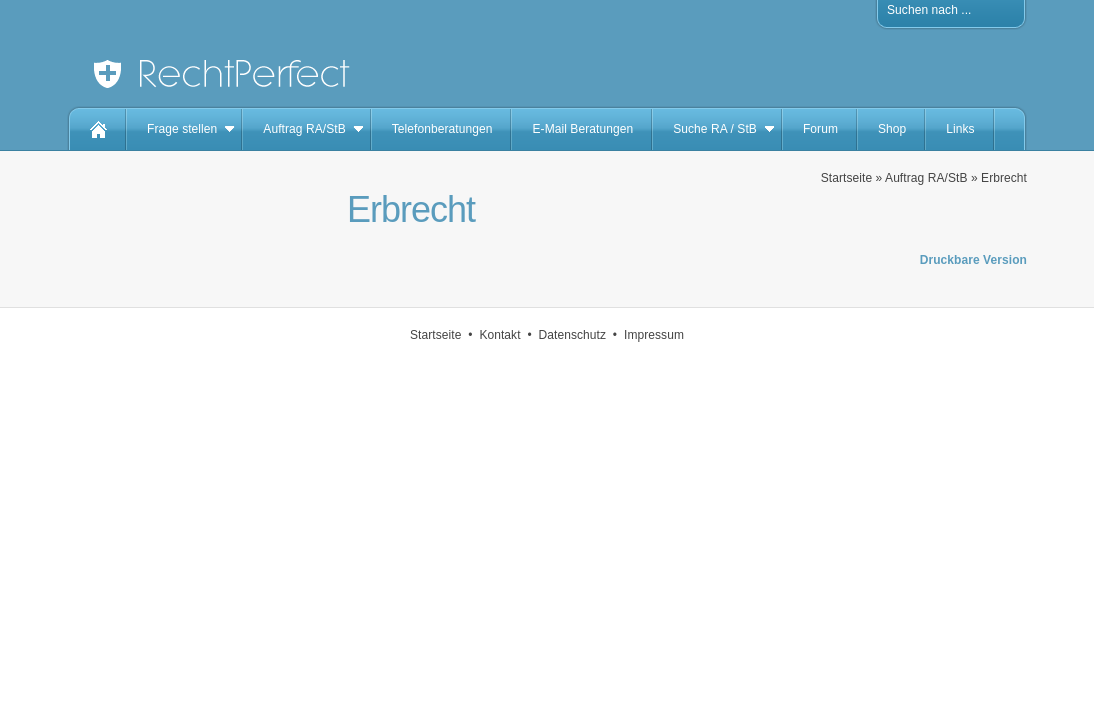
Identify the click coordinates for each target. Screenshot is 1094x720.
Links (960, 129)
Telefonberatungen (442, 129)
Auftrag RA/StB (304, 129)
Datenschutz (573, 335)
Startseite (846, 178)
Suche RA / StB (715, 129)
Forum (820, 129)
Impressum (654, 335)
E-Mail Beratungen (582, 129)
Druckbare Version (973, 260)
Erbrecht (1004, 178)
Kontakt (499, 335)
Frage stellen (182, 129)
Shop (892, 129)
